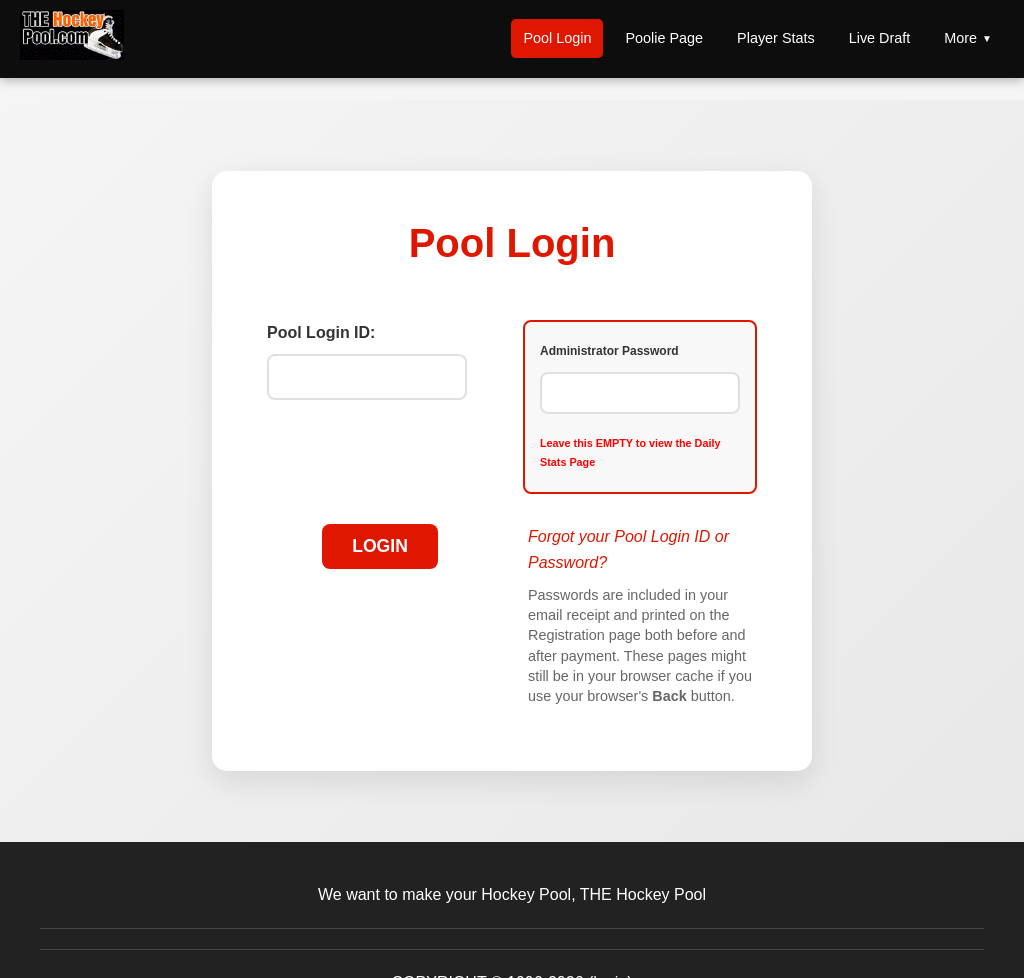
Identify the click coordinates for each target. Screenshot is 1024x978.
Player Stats (776, 38)
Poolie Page (664, 38)
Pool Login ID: (321, 332)
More (960, 38)
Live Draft (880, 38)
